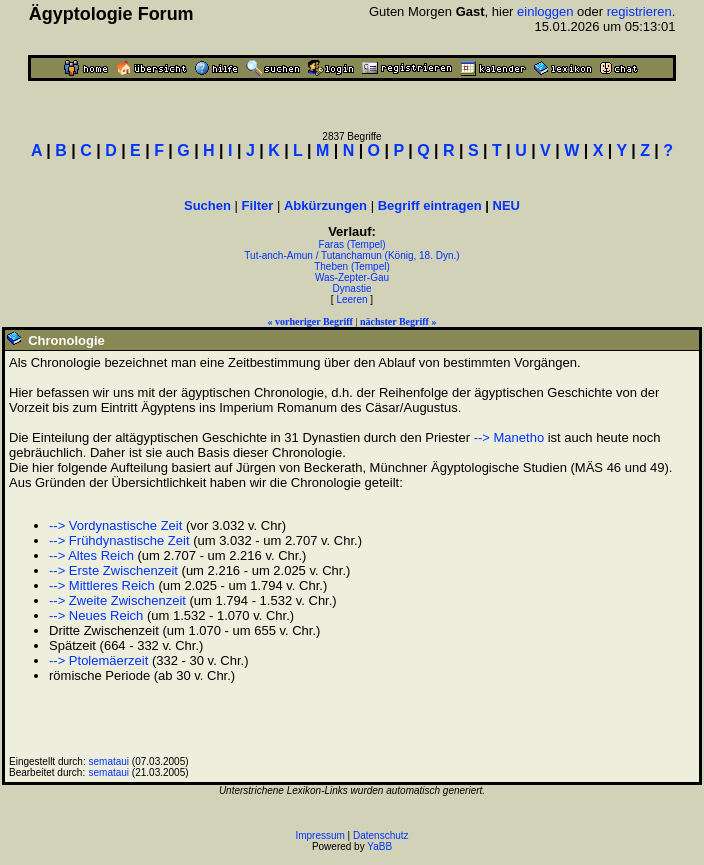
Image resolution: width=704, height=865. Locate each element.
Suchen (207, 205)
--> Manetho (509, 437)
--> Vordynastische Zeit (115, 525)
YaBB (379, 846)
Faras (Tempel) (351, 244)
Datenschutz (381, 835)
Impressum (319, 835)
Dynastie (352, 288)
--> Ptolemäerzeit (98, 660)
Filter (258, 205)
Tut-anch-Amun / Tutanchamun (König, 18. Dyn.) (351, 255)
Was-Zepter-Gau (352, 277)
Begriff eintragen (430, 205)
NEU (506, 205)
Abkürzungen (325, 205)
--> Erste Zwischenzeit (113, 570)
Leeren (351, 299)
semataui (109, 761)
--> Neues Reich (96, 615)
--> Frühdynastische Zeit (119, 540)
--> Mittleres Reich (102, 585)
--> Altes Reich (91, 555)
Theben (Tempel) (352, 266)
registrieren (639, 11)
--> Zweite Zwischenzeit (117, 600)
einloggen (545, 11)
